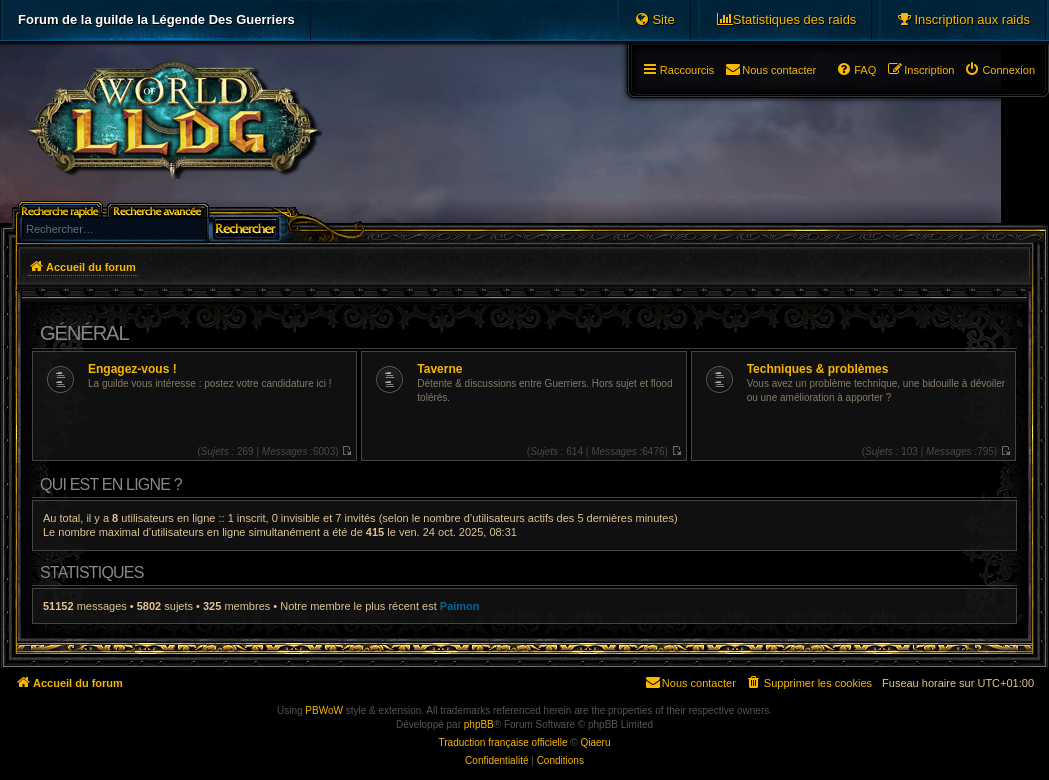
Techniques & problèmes (818, 369)
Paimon (460, 606)
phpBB (479, 724)
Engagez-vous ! (132, 369)
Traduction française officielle (503, 742)
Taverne (439, 369)
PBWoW (324, 710)
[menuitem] (963, 20)
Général (84, 333)
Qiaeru (595, 742)
